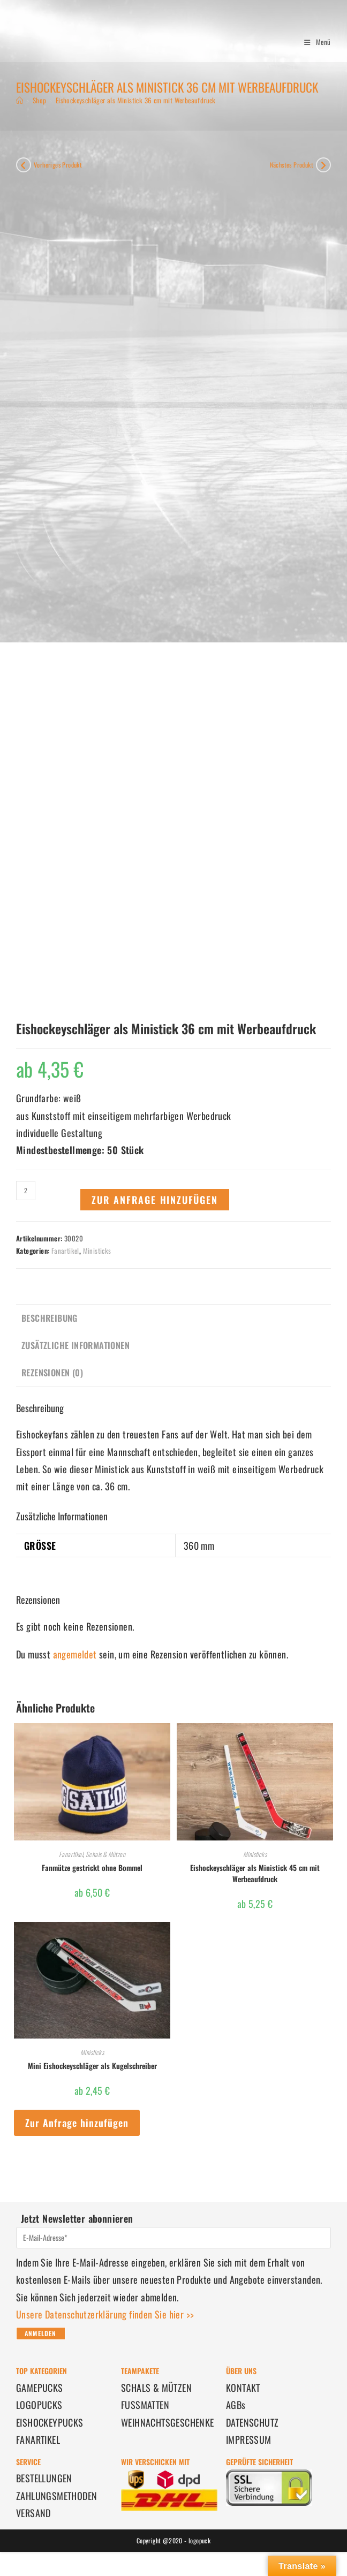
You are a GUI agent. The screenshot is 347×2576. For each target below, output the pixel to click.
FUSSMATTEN (145, 2405)
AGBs (236, 2405)
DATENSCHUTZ (252, 2422)
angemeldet (75, 1654)
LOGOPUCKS (39, 2405)
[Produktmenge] (25, 1190)
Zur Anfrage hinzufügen (155, 1200)
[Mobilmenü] (313, 41)
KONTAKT (243, 2388)
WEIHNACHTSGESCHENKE (167, 2422)
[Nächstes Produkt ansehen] (323, 164)
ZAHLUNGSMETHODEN (56, 2496)
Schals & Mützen (105, 1854)
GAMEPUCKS (39, 2388)
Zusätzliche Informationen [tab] (75, 1345)
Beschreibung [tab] (49, 1318)
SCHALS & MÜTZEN (156, 2388)
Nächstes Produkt (291, 164)
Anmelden (41, 2333)
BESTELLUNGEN (44, 2478)
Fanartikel (65, 1250)
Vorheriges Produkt (58, 164)
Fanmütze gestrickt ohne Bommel (92, 1867)
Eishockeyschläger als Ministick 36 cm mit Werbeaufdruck (136, 100)
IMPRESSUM (248, 2439)
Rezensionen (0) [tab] (52, 1372)
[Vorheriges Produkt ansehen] (23, 164)
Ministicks (97, 1250)
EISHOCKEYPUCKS (50, 2422)
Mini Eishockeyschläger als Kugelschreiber (92, 2065)
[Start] (19, 100)
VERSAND (33, 2513)
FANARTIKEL (38, 2439)
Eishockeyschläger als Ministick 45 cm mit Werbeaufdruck (255, 1873)
